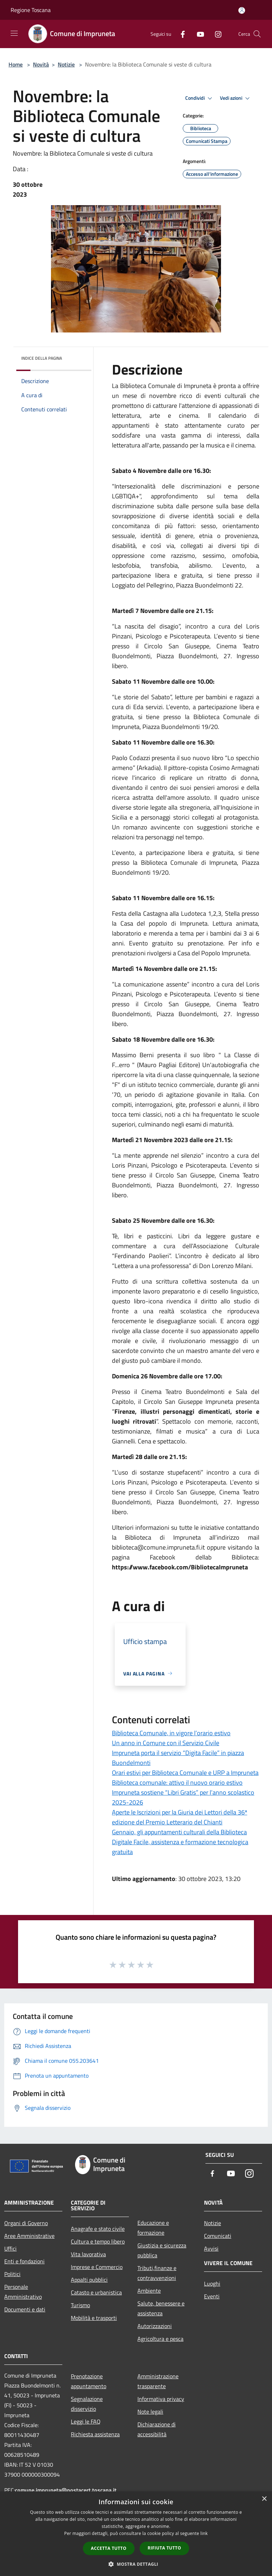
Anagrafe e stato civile (98, 2228)
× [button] (264, 2499)
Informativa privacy (160, 2399)
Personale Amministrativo (23, 2291)
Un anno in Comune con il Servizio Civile (165, 1743)
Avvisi (211, 2248)
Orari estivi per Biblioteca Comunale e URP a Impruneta (185, 1772)
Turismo (80, 2305)
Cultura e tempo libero (98, 2241)
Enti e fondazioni (24, 2261)
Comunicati (217, 2235)
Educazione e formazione (153, 2227)
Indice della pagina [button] (41, 358)
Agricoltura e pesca (160, 2338)
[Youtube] (198, 34)
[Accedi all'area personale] (241, 10)
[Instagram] (215, 34)
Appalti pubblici (89, 2279)
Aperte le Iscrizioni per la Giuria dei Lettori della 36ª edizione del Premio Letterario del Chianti (179, 1817)
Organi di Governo (26, 2223)
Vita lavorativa (88, 2254)
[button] (136, 2564)
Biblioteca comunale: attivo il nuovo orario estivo (177, 1782)
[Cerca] (257, 34)
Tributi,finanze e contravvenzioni (156, 2273)
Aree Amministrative (29, 2235)
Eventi (212, 2296)
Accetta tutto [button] (108, 2548)
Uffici (10, 2248)
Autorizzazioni (154, 2326)
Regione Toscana (31, 10)
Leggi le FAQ (86, 2421)
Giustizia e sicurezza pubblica (161, 2250)
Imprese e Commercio (97, 2267)
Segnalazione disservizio (87, 2404)
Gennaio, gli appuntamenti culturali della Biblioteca (179, 1832)
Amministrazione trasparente (157, 2381)
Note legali (150, 2411)
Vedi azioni (236, 98)
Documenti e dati (24, 2309)
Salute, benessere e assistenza (161, 2308)
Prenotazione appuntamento (88, 2381)
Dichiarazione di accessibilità (156, 2429)
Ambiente (149, 2290)
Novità (41, 64)
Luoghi (212, 2283)
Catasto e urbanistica (96, 2292)
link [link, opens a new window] (204, 2533)
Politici (12, 2274)
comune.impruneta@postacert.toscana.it (66, 2490)
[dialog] (136, 2533)
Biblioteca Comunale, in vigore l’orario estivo (171, 1733)
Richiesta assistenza (95, 2434)
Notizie (66, 64)
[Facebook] (180, 34)
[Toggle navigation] (14, 33)
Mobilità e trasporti (94, 2318)
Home (15, 64)
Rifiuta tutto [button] (164, 2548)
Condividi (199, 98)
